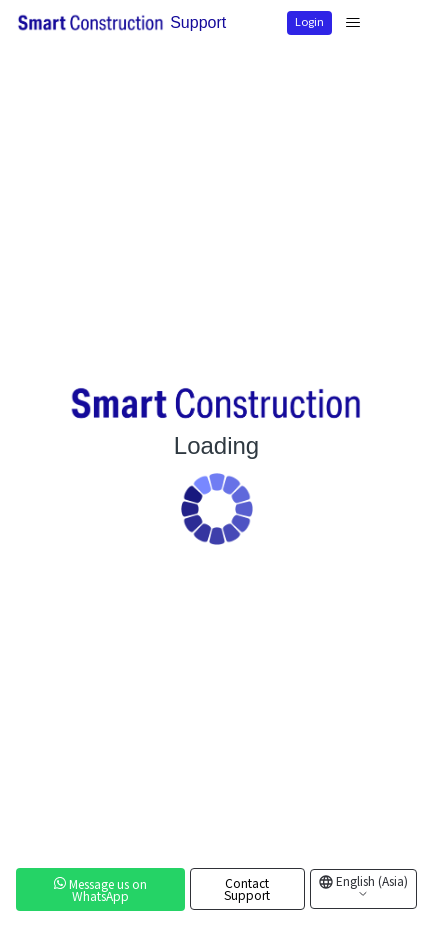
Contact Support (247, 889)
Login (309, 21)
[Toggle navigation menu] (353, 23)
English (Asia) (370, 886)
